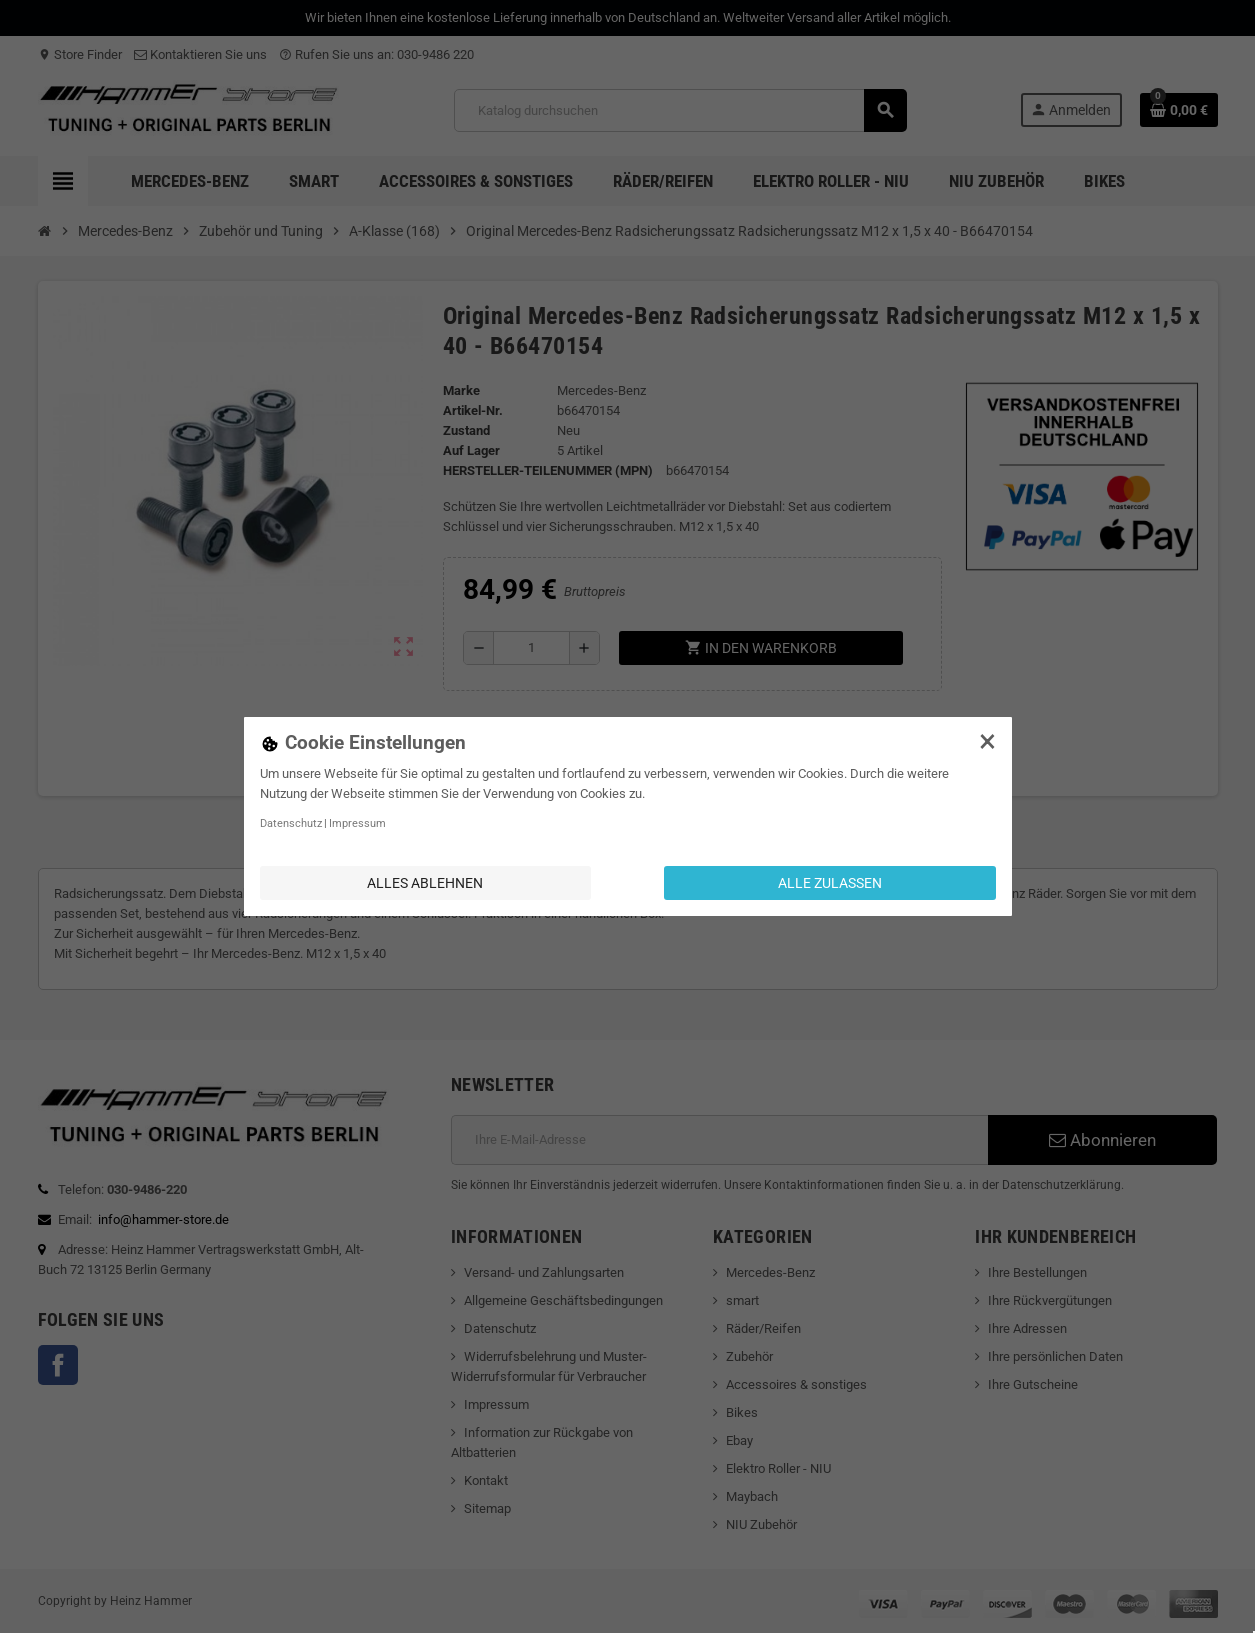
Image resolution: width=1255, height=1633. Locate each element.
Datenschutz (291, 823)
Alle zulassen (830, 883)
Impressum (357, 823)
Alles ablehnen (425, 883)
